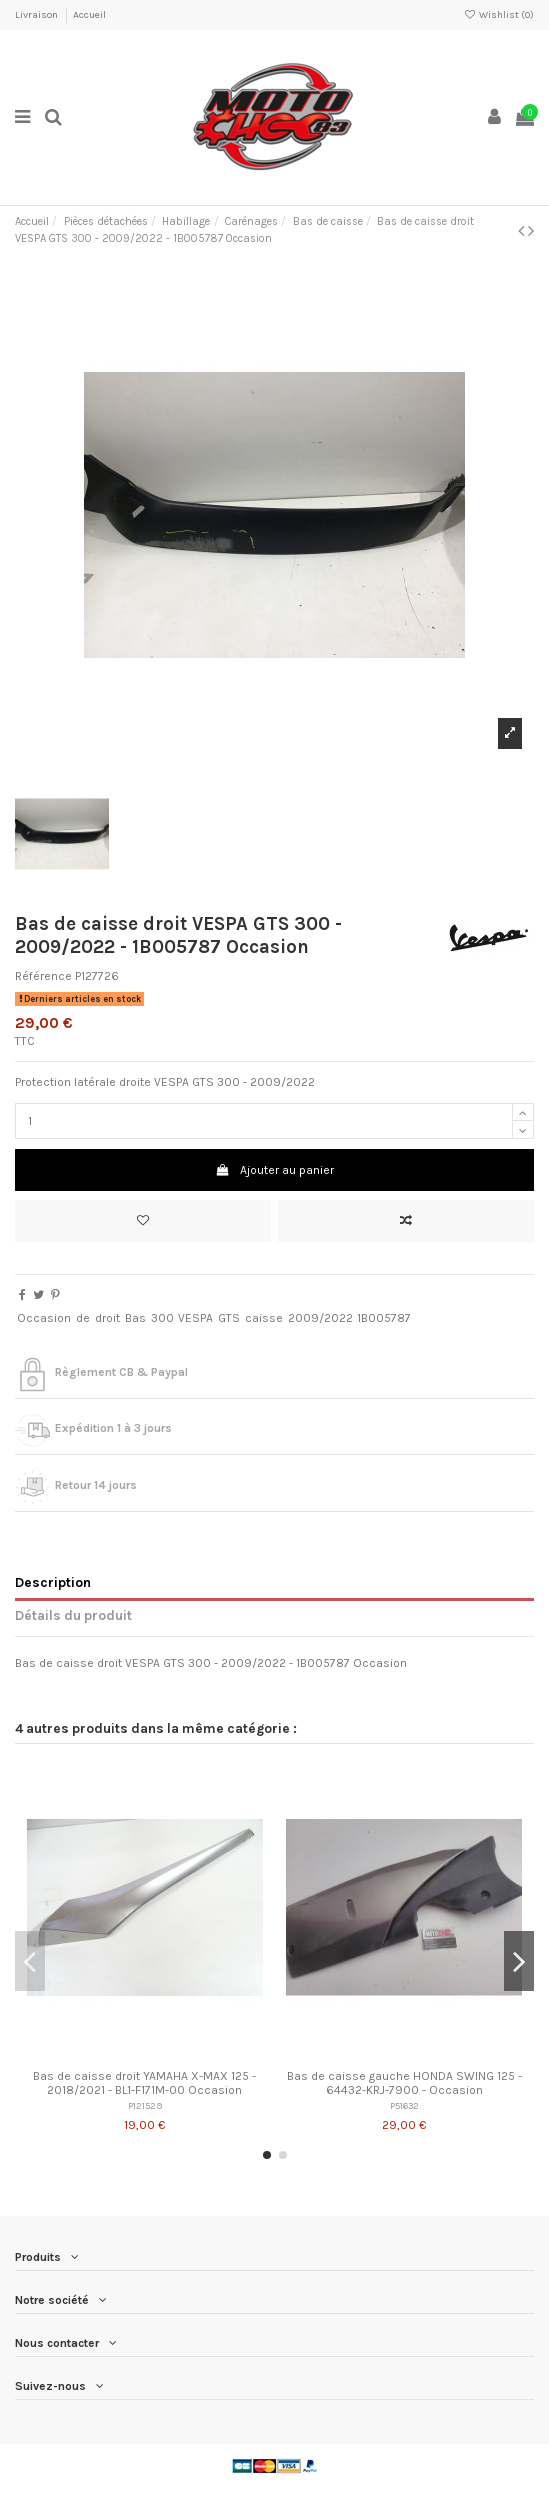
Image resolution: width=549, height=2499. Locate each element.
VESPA (195, 1318)
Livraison (37, 15)
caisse (264, 1318)
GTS (229, 1318)
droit (107, 1318)
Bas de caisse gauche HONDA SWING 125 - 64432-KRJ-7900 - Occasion (404, 2083)
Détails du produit (73, 1615)
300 (162, 1318)
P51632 (404, 2105)
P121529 (145, 2105)
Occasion (44, 1318)
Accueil (89, 15)
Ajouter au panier (274, 1170)
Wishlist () (499, 15)
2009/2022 (320, 1318)
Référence (43, 976)
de (83, 1318)
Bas (135, 1318)
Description (53, 1582)
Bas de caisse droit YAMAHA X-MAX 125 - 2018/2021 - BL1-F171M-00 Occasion (144, 2083)
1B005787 (384, 1318)
